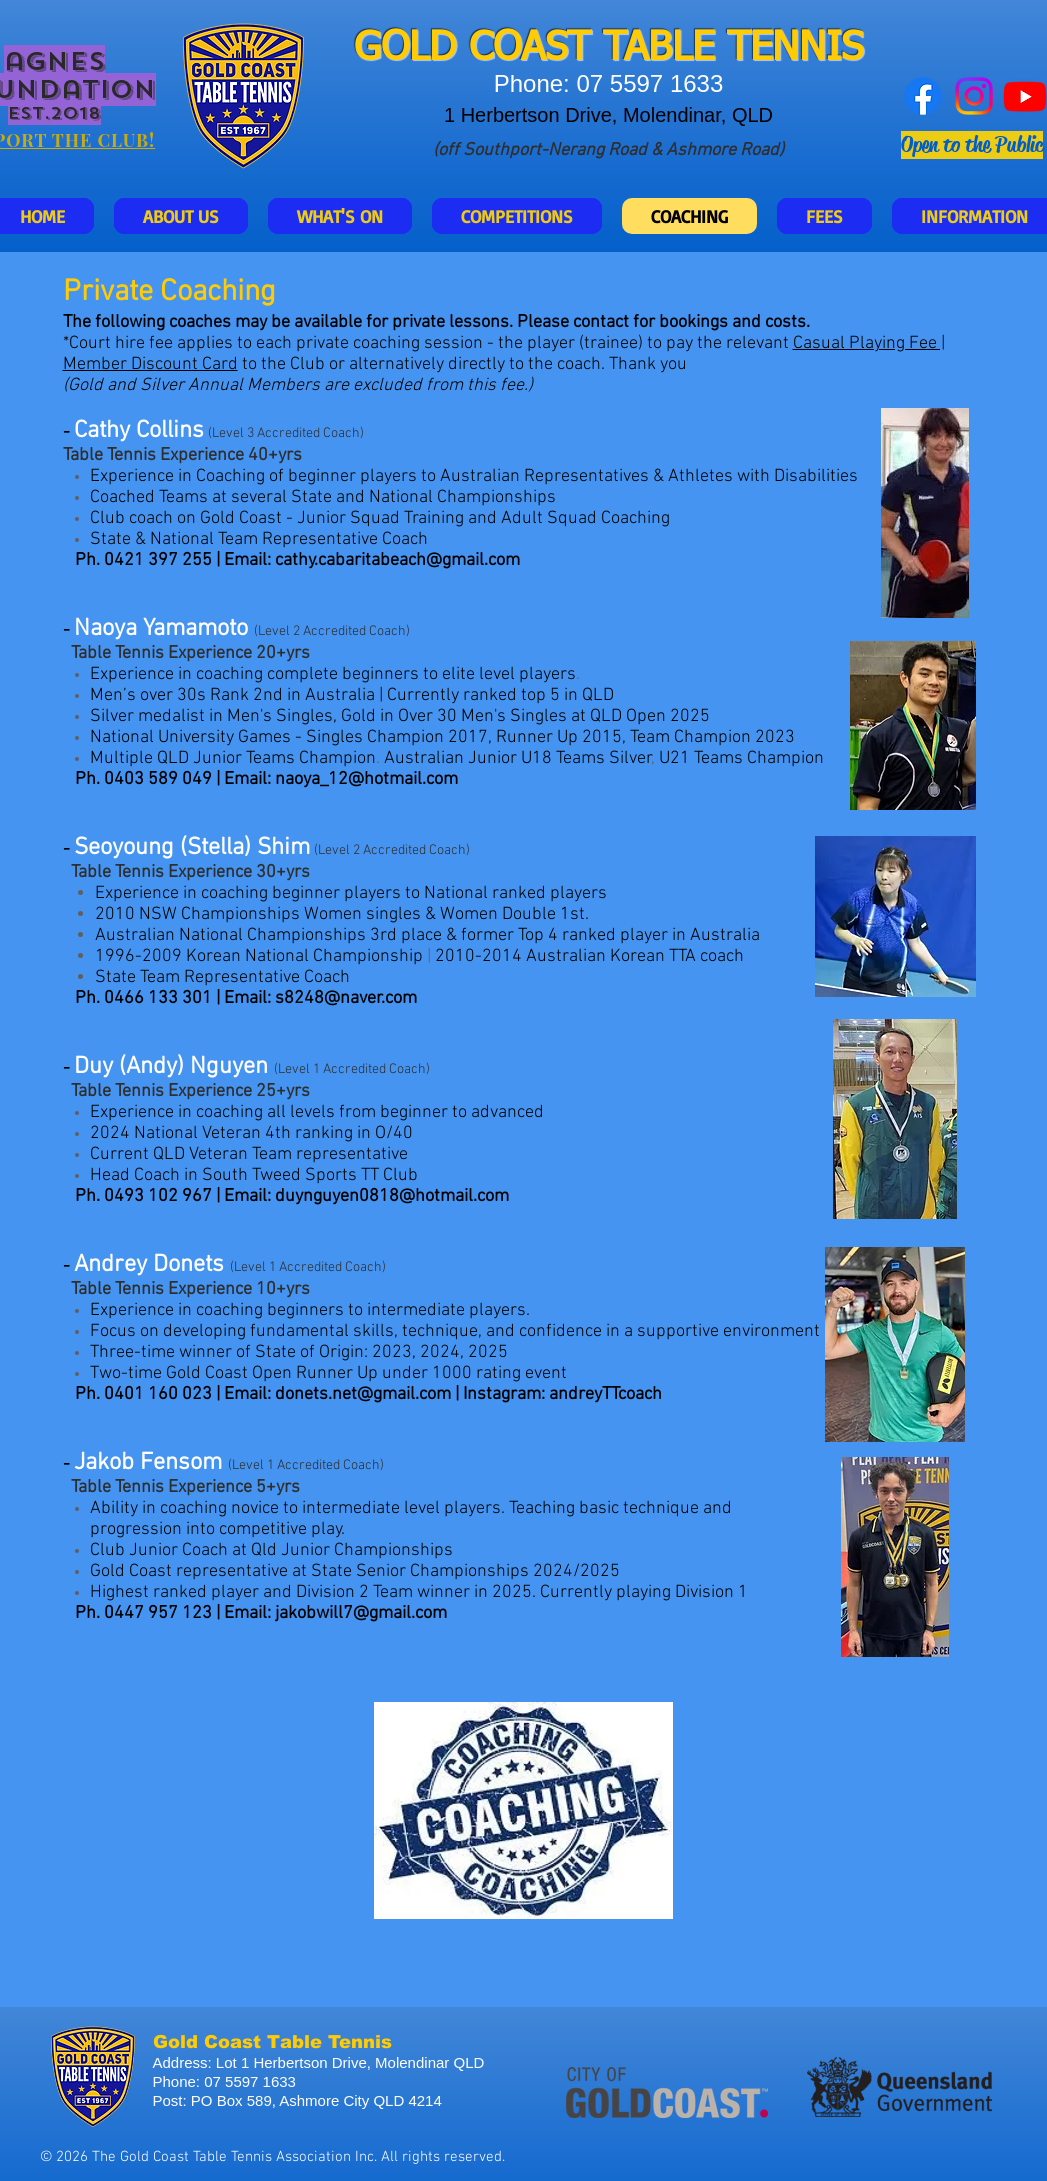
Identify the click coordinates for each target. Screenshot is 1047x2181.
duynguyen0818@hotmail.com (392, 1196)
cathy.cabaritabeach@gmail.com (397, 560)
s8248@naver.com (346, 998)
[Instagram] (974, 96)
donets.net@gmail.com (363, 1394)
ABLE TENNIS (744, 49)
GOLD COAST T (489, 49)
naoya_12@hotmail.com (366, 779)
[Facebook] (923, 96)
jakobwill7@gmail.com (361, 1613)
